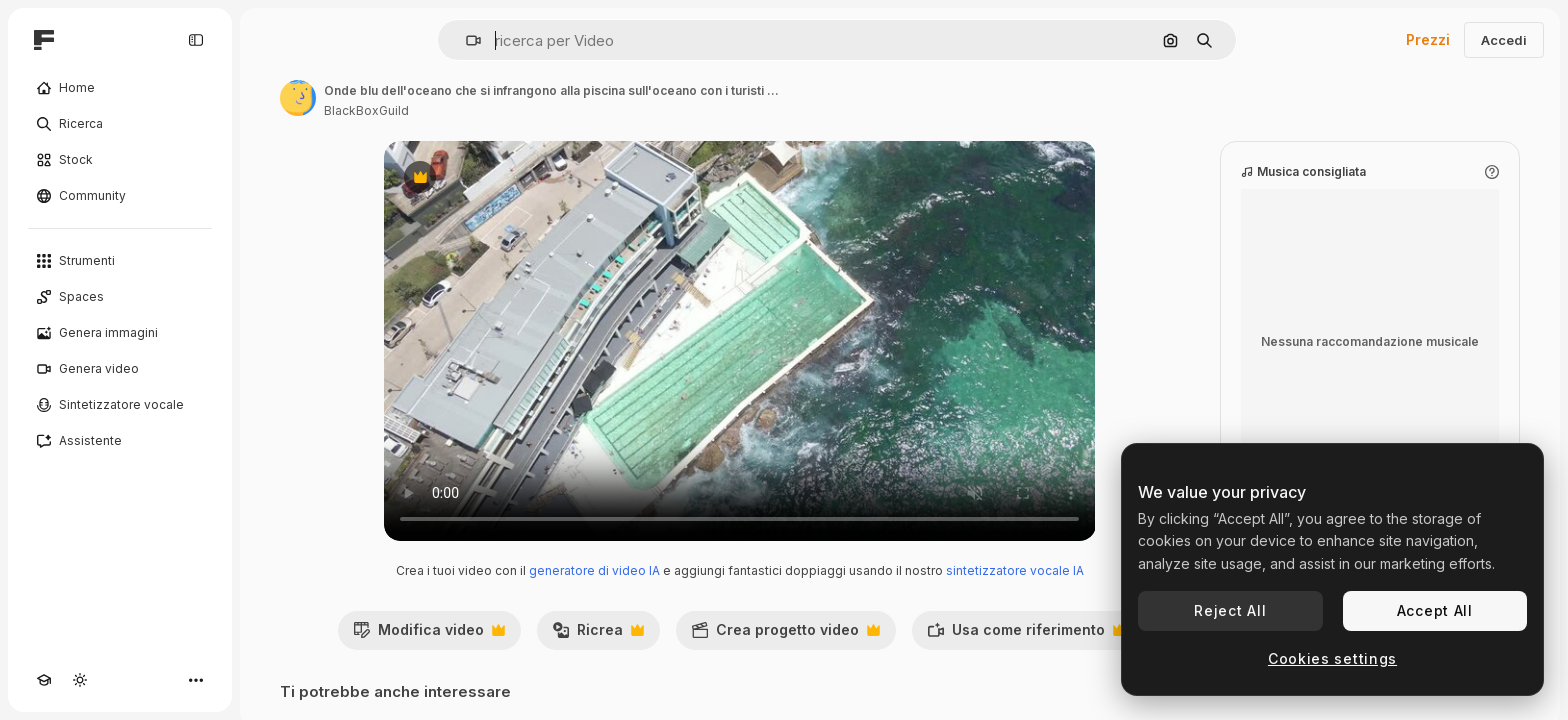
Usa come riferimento (1026, 635)
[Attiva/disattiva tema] (80, 680)
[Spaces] (120, 297)
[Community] (120, 196)
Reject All (1230, 610)
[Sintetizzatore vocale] (120, 405)
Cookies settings (1332, 658)
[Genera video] (120, 369)
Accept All (1435, 610)
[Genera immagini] (120, 333)
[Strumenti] (120, 261)
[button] (465, 40)
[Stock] (120, 160)
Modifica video (429, 635)
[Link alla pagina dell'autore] (298, 98)
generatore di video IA (594, 570)
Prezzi (1428, 39)
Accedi (1504, 40)
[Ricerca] (120, 124)
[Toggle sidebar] (196, 40)
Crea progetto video (785, 635)
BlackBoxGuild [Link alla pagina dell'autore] (366, 110)
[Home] (120, 88)
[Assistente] (120, 441)
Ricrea (598, 635)
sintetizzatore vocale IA (1015, 570)
